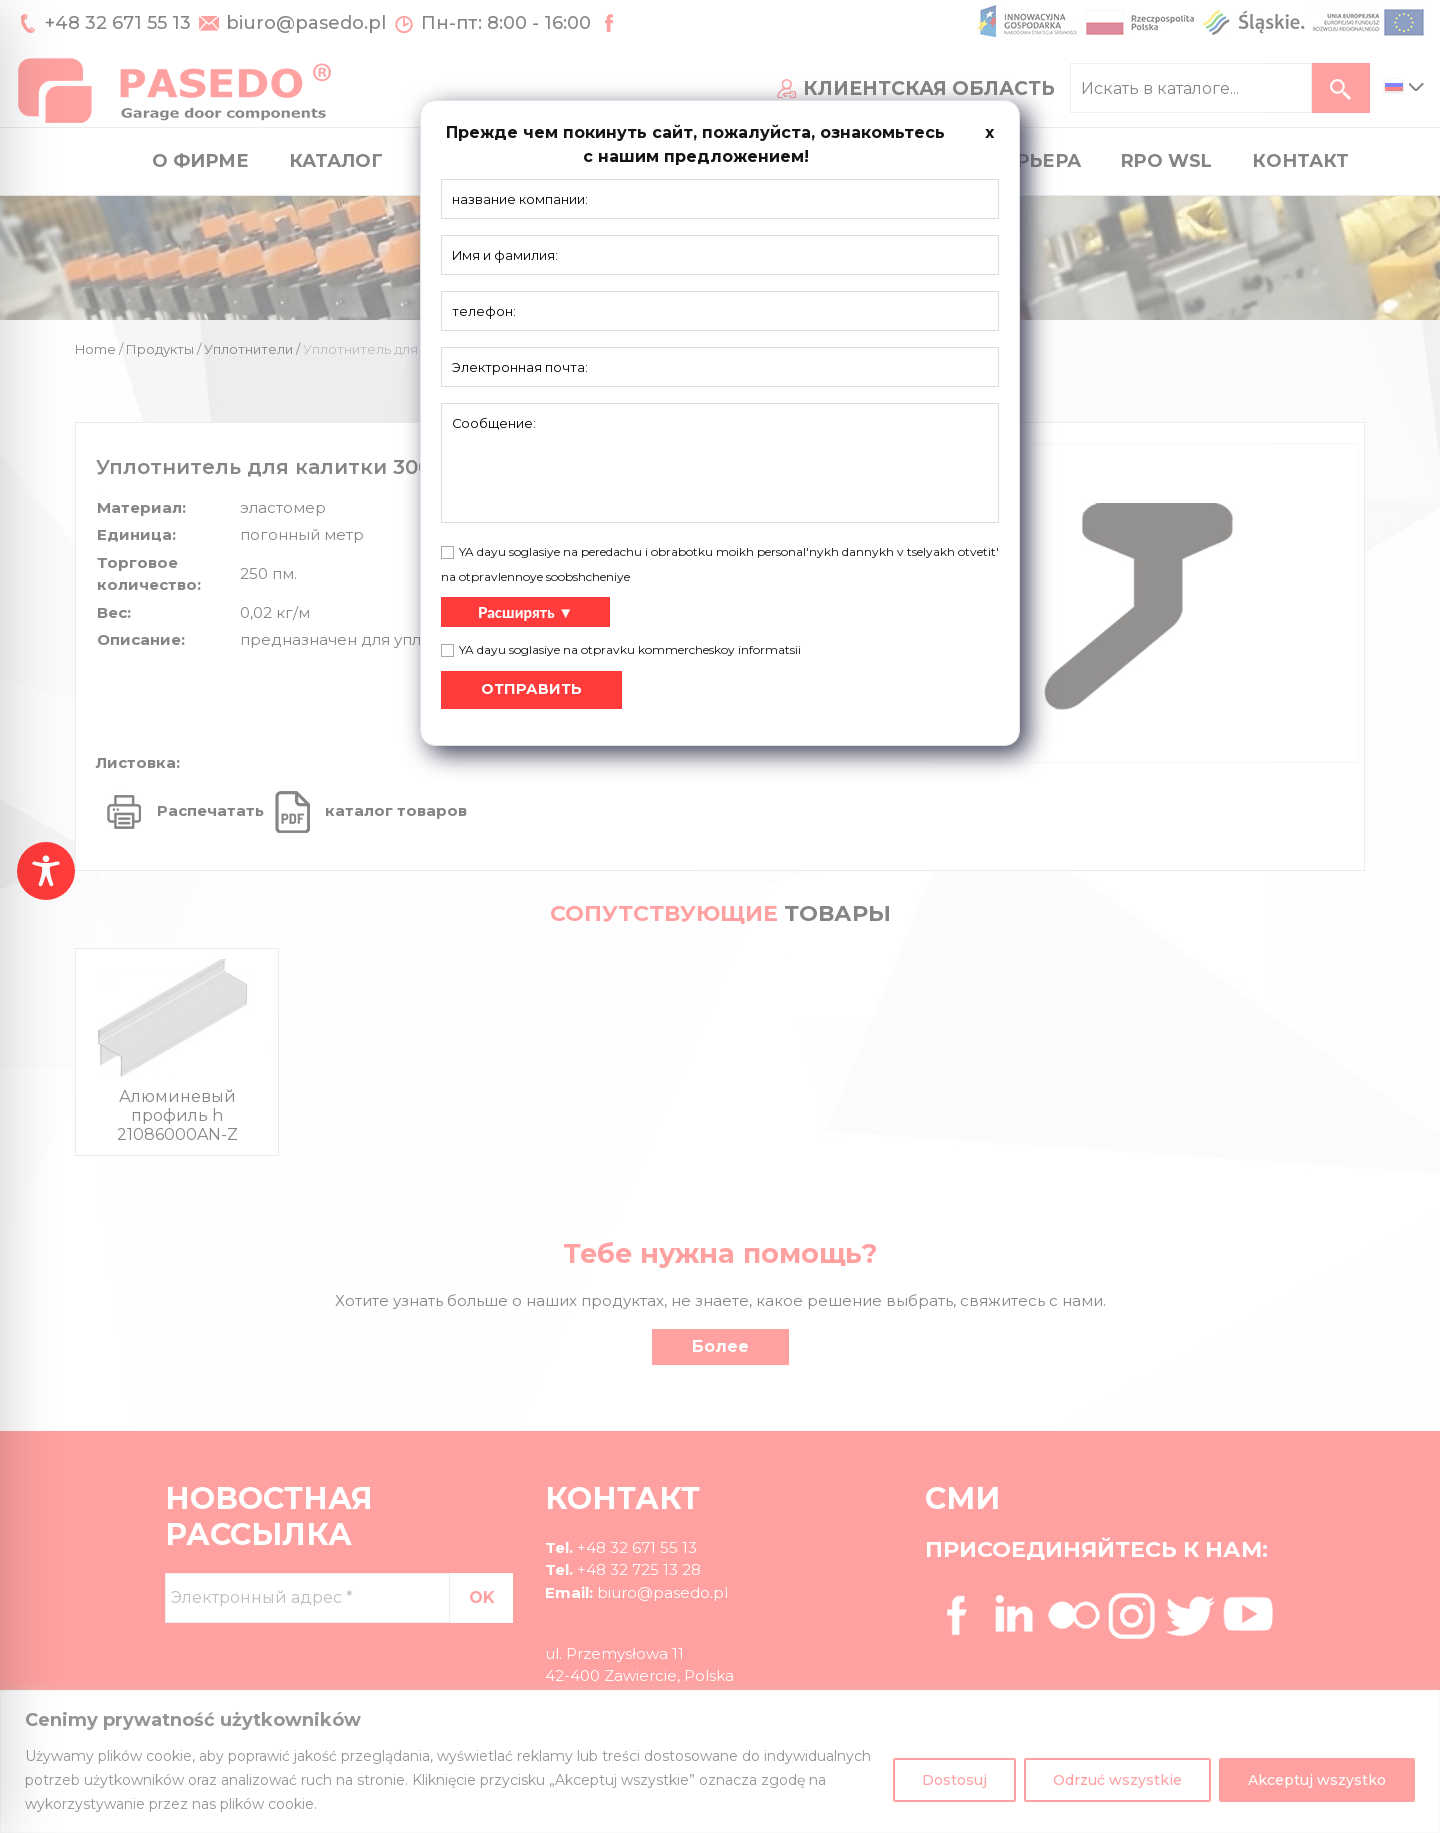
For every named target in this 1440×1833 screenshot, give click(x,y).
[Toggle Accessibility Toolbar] (46, 871)
